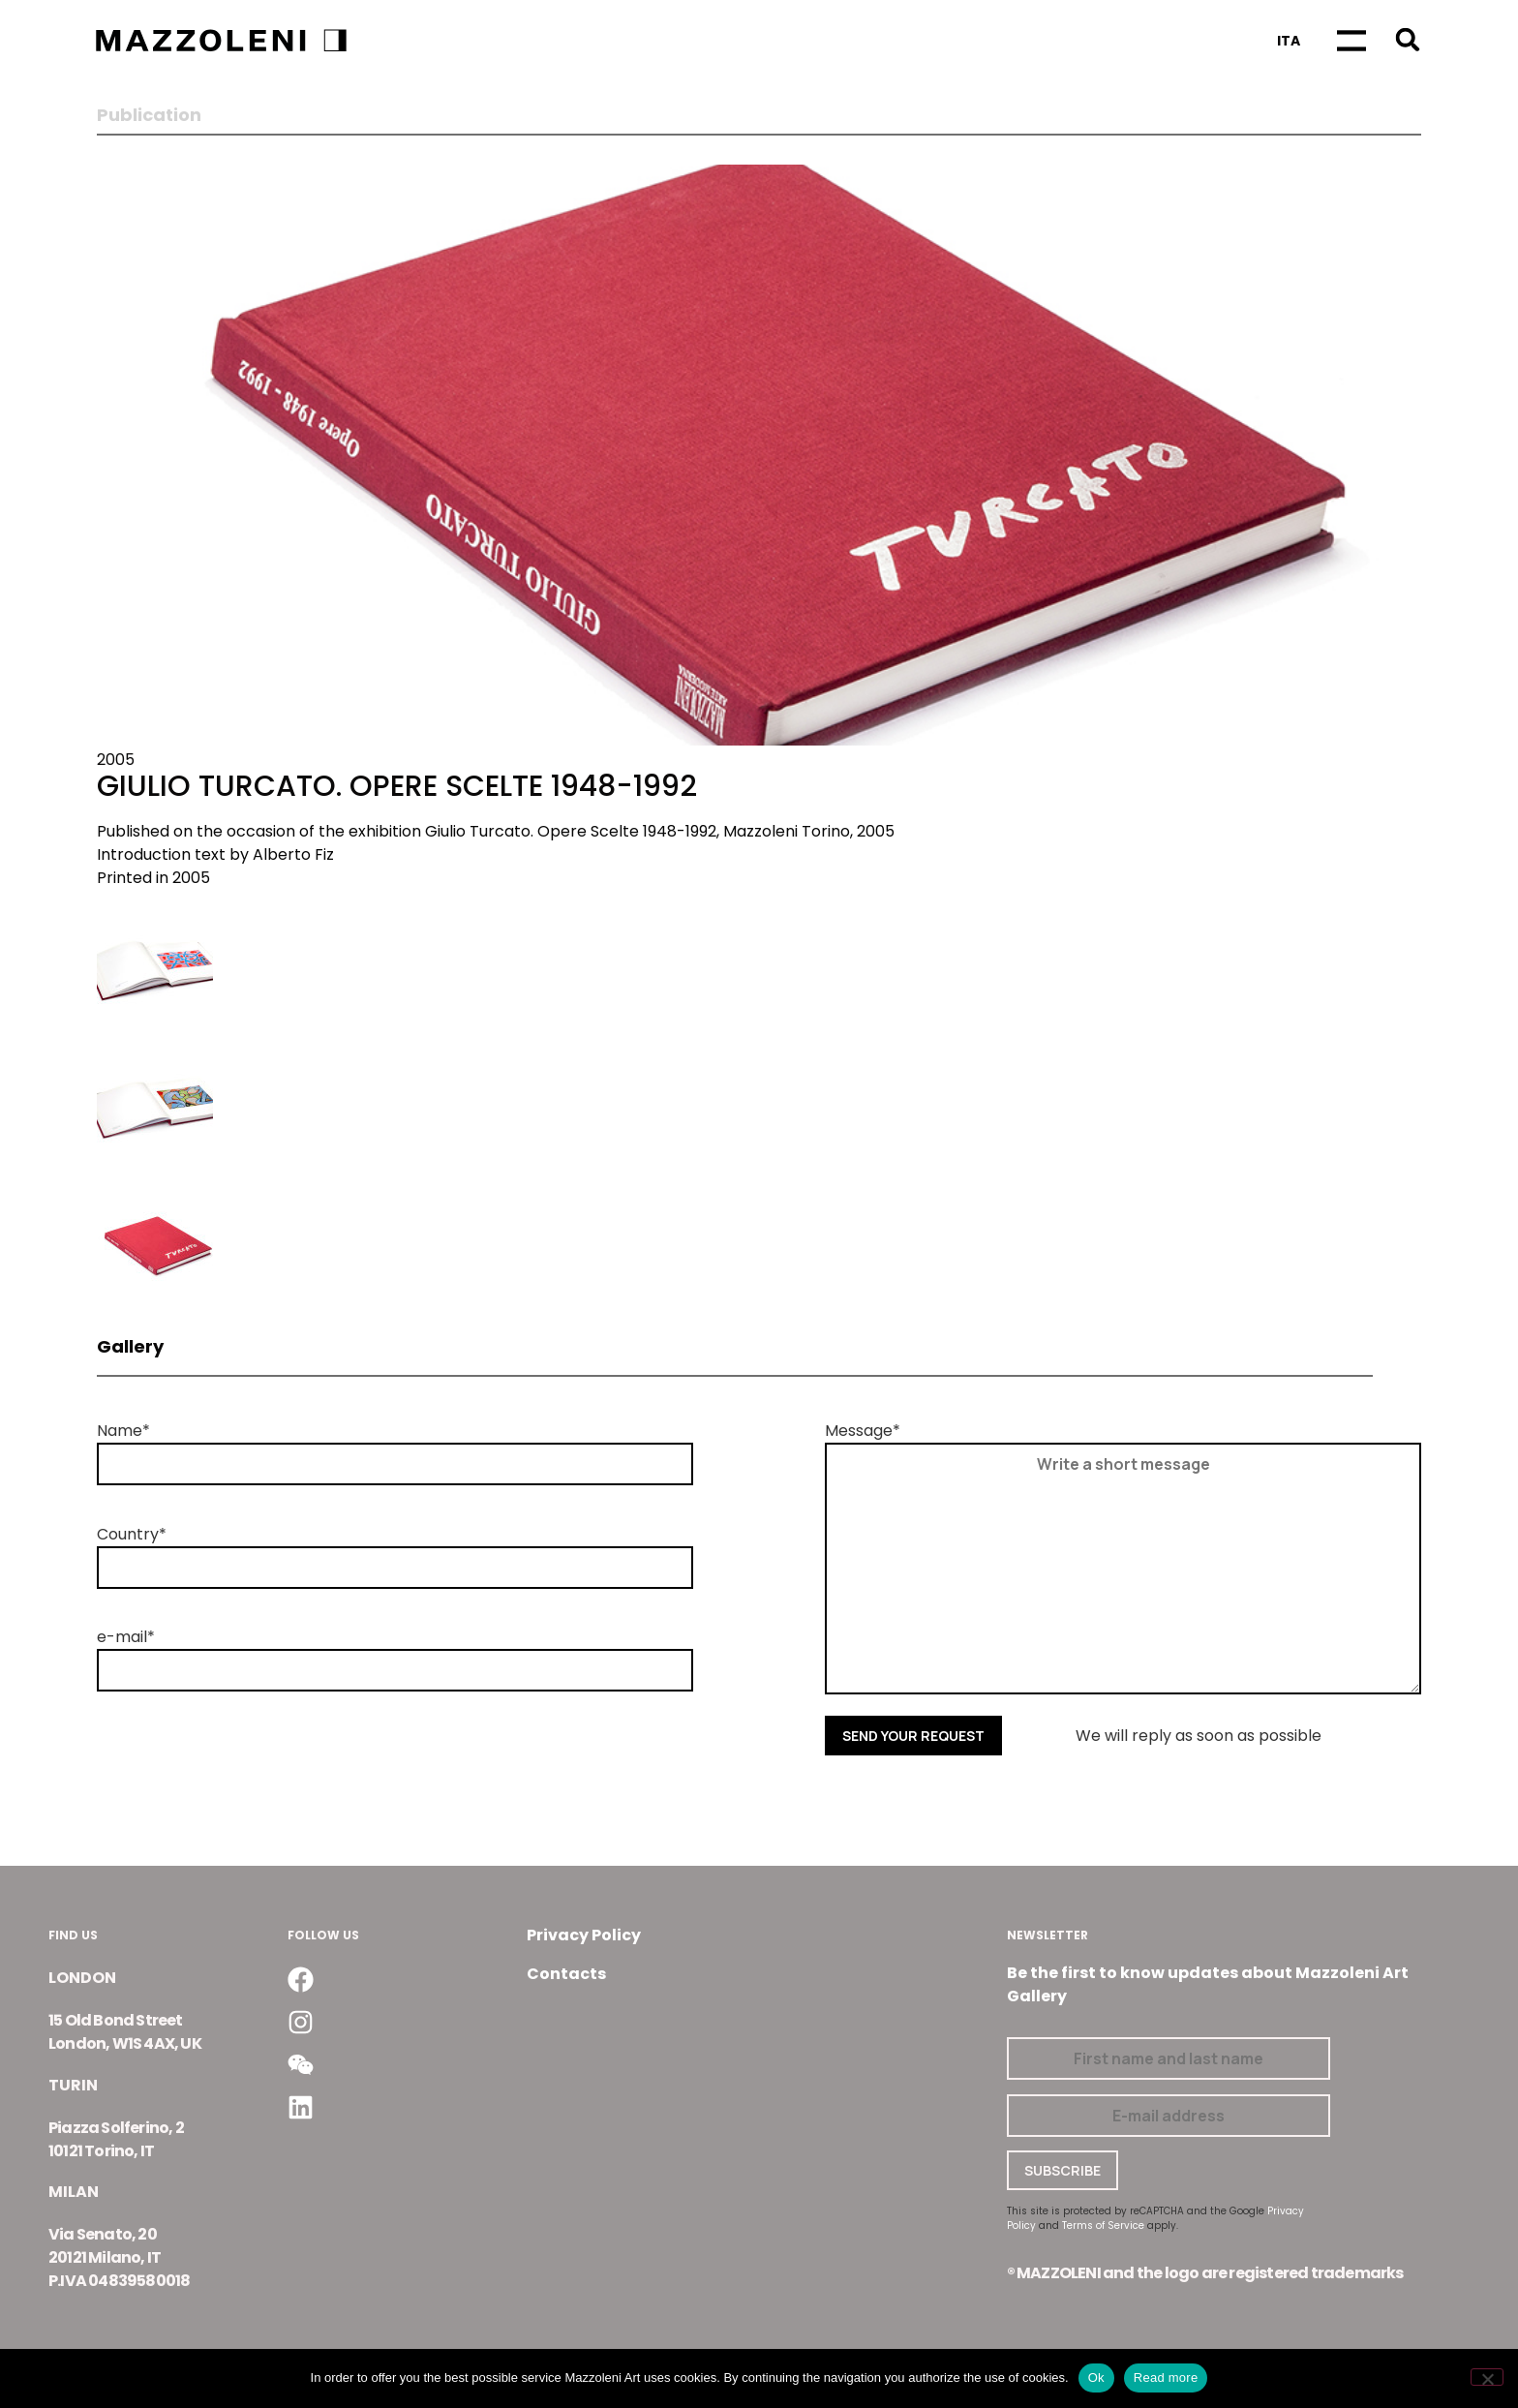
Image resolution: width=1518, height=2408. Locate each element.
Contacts (566, 1974)
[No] (1487, 2377)
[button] (1407, 39)
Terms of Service (1103, 2225)
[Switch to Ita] (1288, 40)
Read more (1166, 2377)
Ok (1096, 2377)
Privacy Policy (584, 1935)
